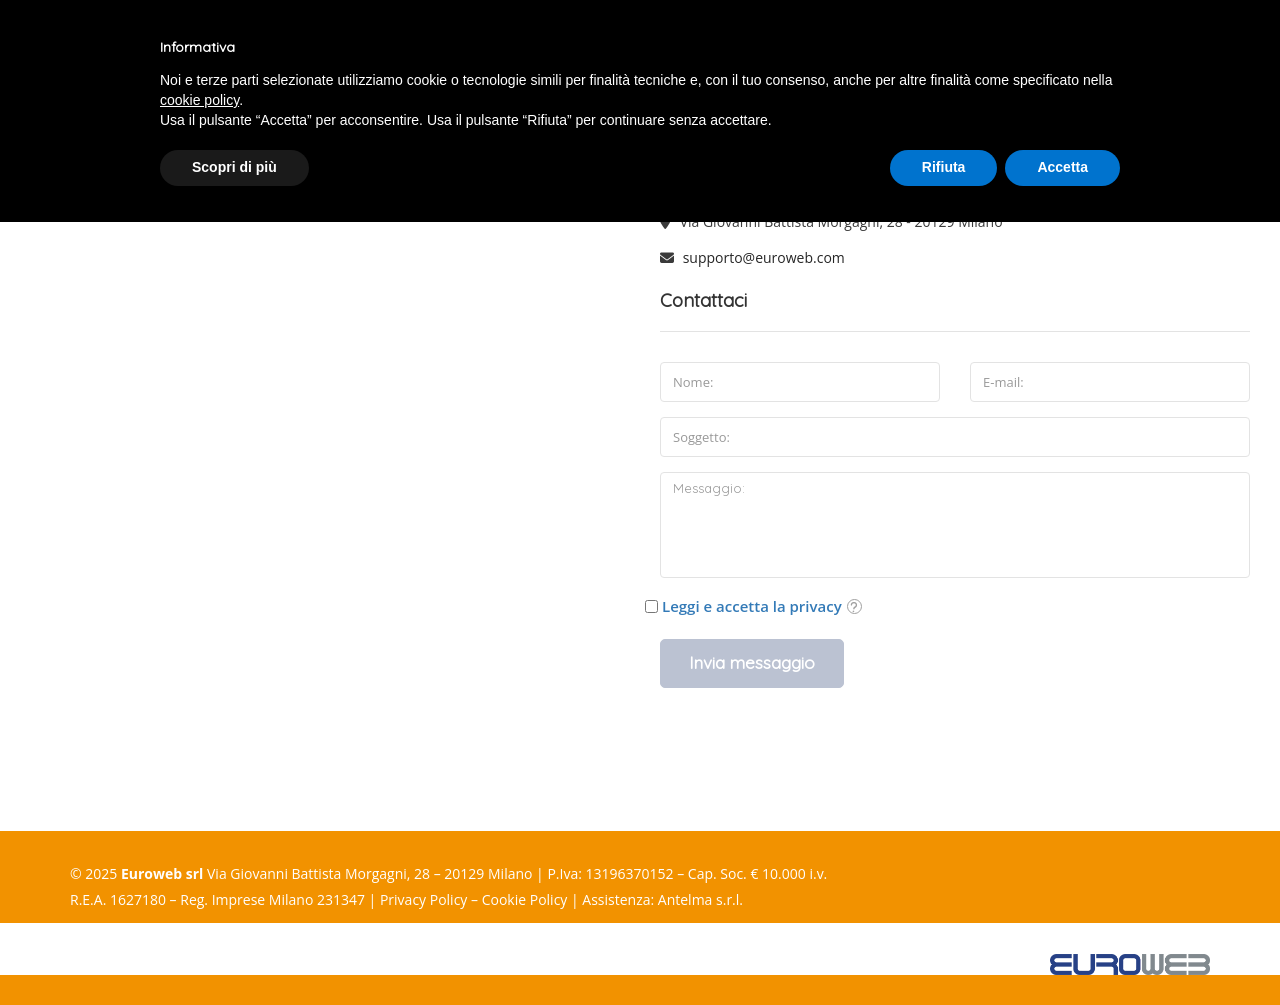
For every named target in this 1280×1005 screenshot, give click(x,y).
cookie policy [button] (199, 100)
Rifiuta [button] (944, 167)
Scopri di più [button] (234, 167)
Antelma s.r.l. (700, 899)
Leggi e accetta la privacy (752, 606)
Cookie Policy (525, 899)
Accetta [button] (1062, 167)
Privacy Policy (423, 899)
